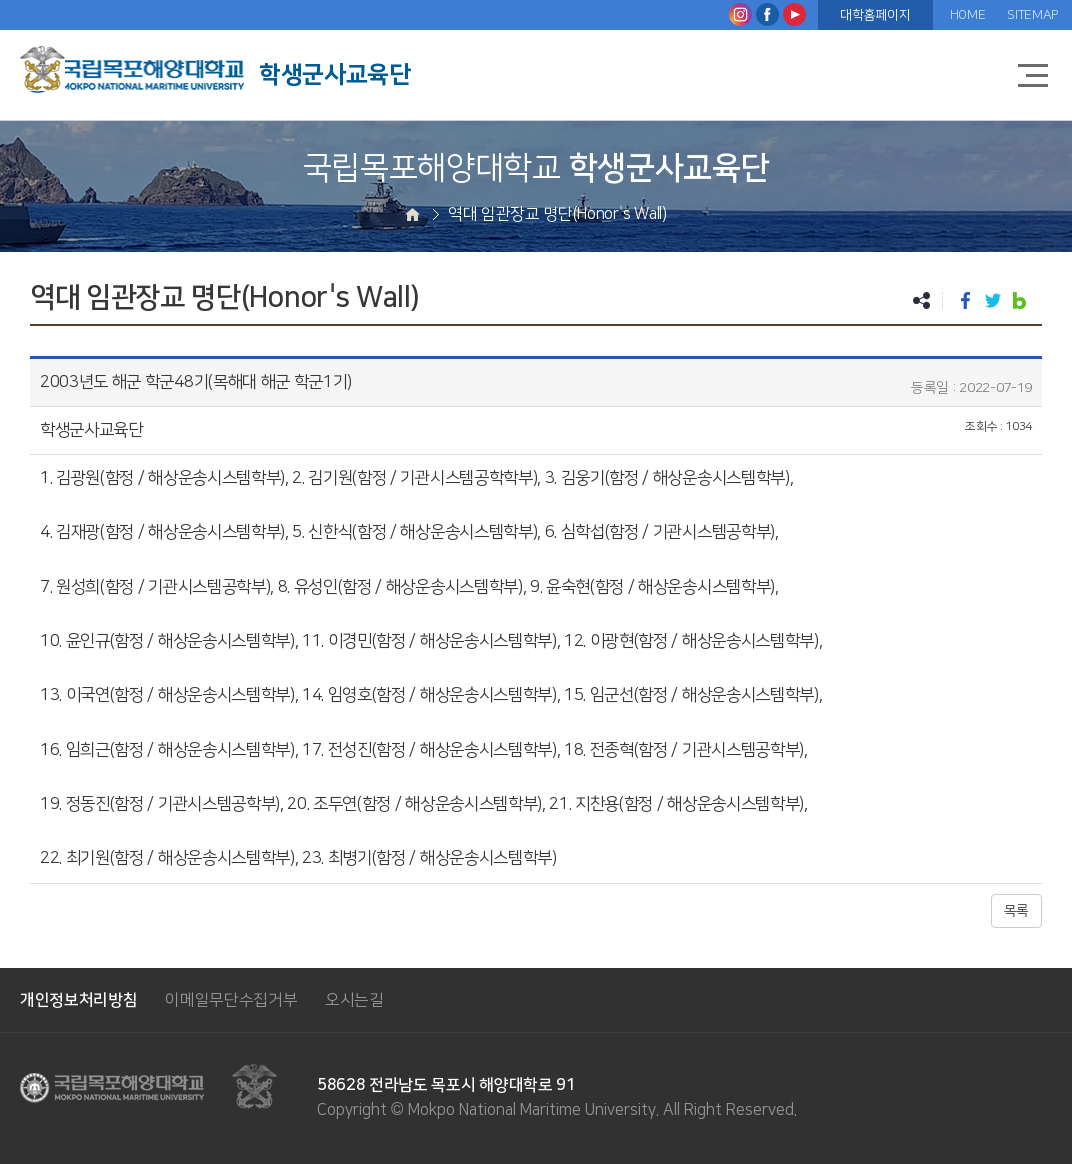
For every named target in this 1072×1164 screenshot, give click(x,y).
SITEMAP (1032, 15)
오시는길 (354, 1000)
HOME (968, 15)
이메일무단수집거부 (231, 1000)
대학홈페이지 (875, 15)
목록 (1016, 911)
